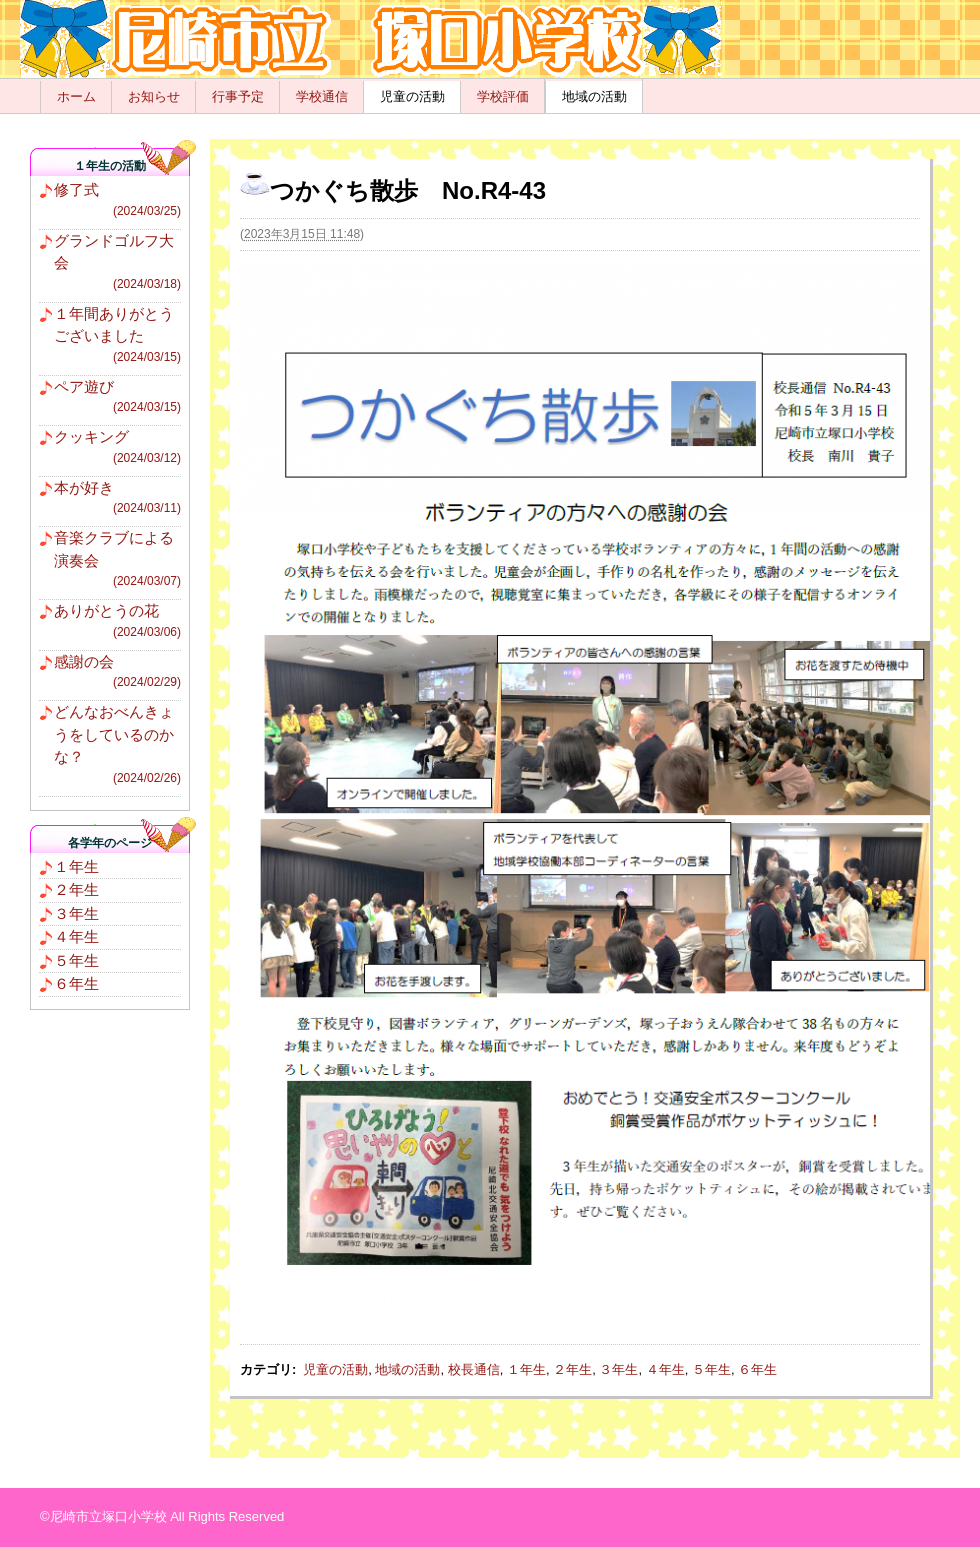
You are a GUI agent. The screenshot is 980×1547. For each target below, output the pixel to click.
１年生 (526, 1369)
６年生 (757, 1369)
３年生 (618, 1369)
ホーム (76, 96)
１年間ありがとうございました (117, 335)
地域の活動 (594, 96)
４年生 (665, 1369)
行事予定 (238, 96)
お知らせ (154, 96)
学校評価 (503, 96)
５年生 (711, 1369)
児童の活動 (412, 96)
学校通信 (322, 96)
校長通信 (474, 1369)
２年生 (572, 1369)
